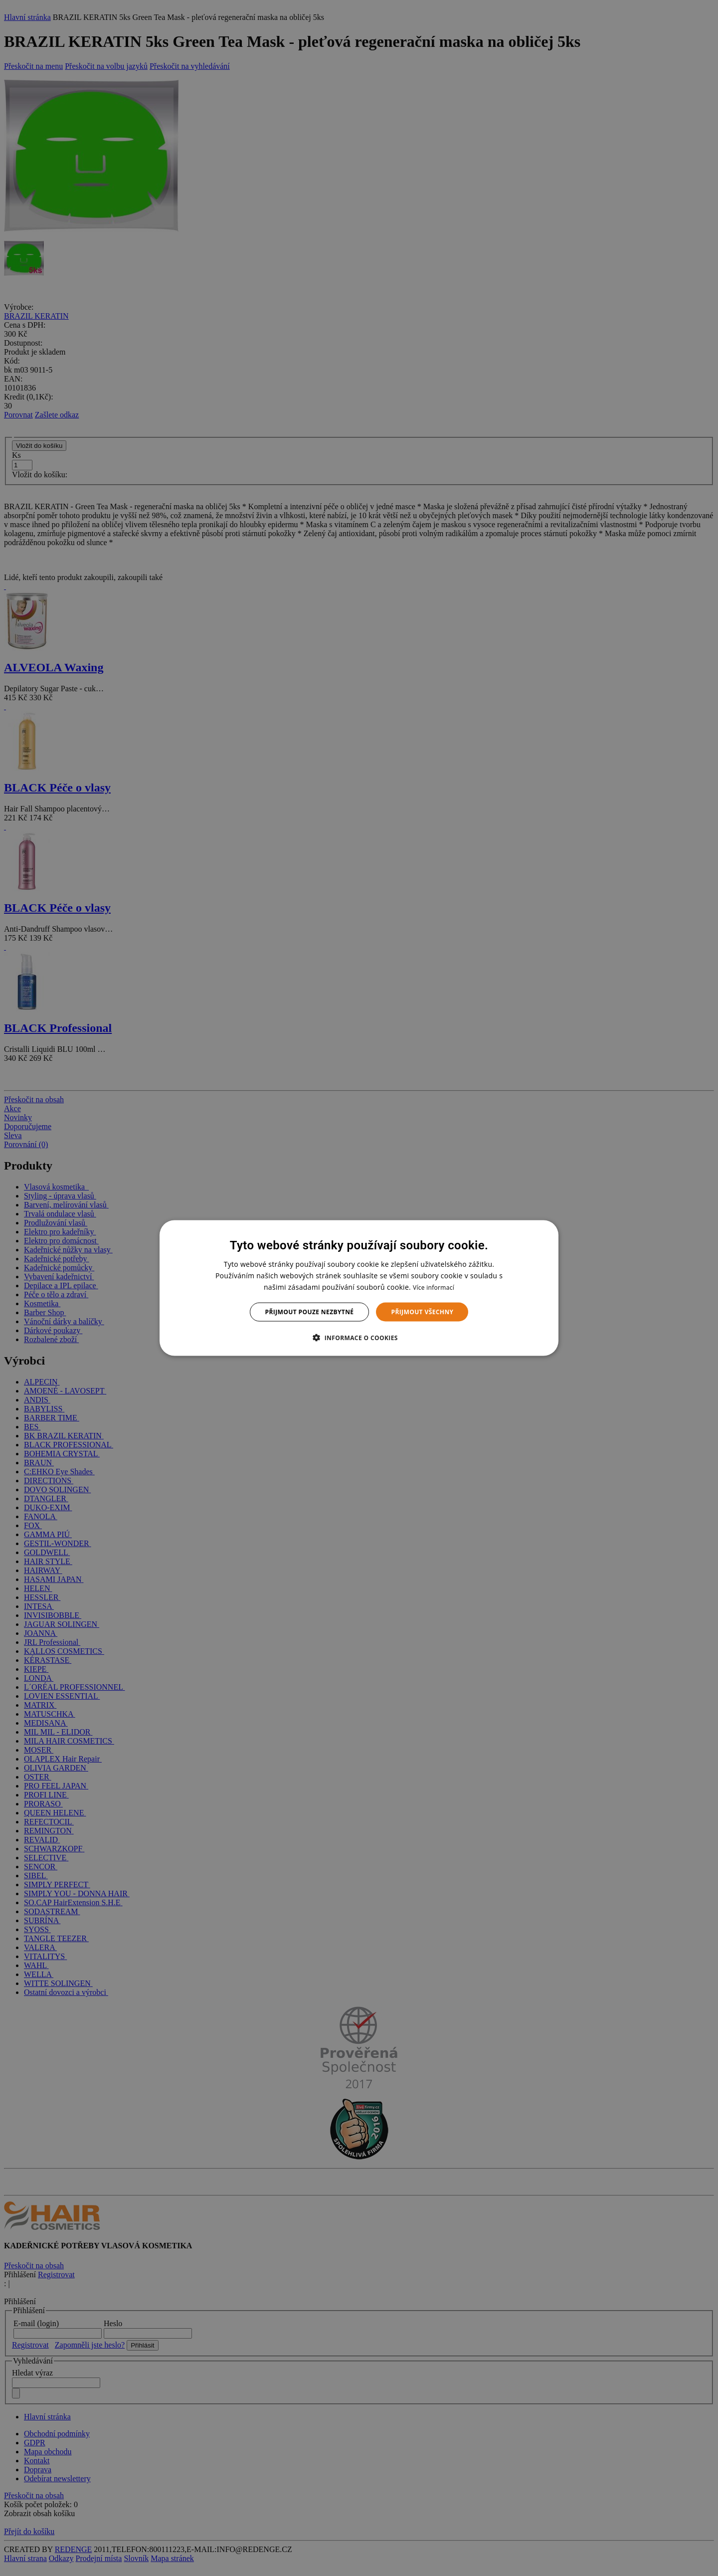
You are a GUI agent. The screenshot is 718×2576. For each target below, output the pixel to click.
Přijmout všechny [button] (422, 1312)
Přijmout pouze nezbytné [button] (309, 1312)
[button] (359, 1338)
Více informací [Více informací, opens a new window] (433, 1287)
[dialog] (359, 1288)
